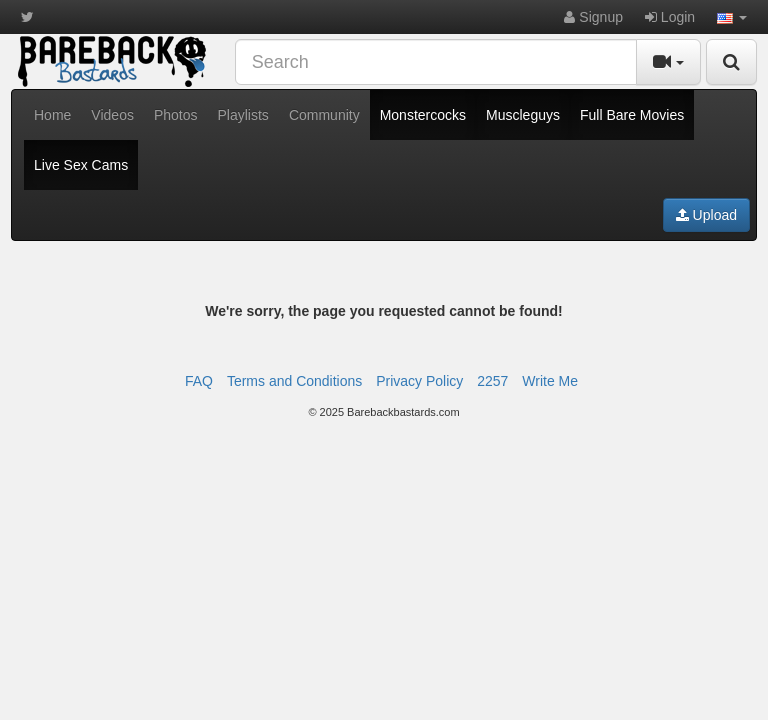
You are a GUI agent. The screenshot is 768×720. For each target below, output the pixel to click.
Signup (593, 17)
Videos (112, 115)
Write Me (550, 381)
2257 (492, 381)
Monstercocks (423, 115)
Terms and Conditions (294, 381)
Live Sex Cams (81, 165)
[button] (732, 17)
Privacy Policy (419, 381)
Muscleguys (523, 115)
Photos (176, 115)
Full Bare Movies (632, 115)
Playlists (243, 115)
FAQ (199, 381)
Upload (706, 215)
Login (670, 17)
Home (52, 115)
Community (324, 115)
